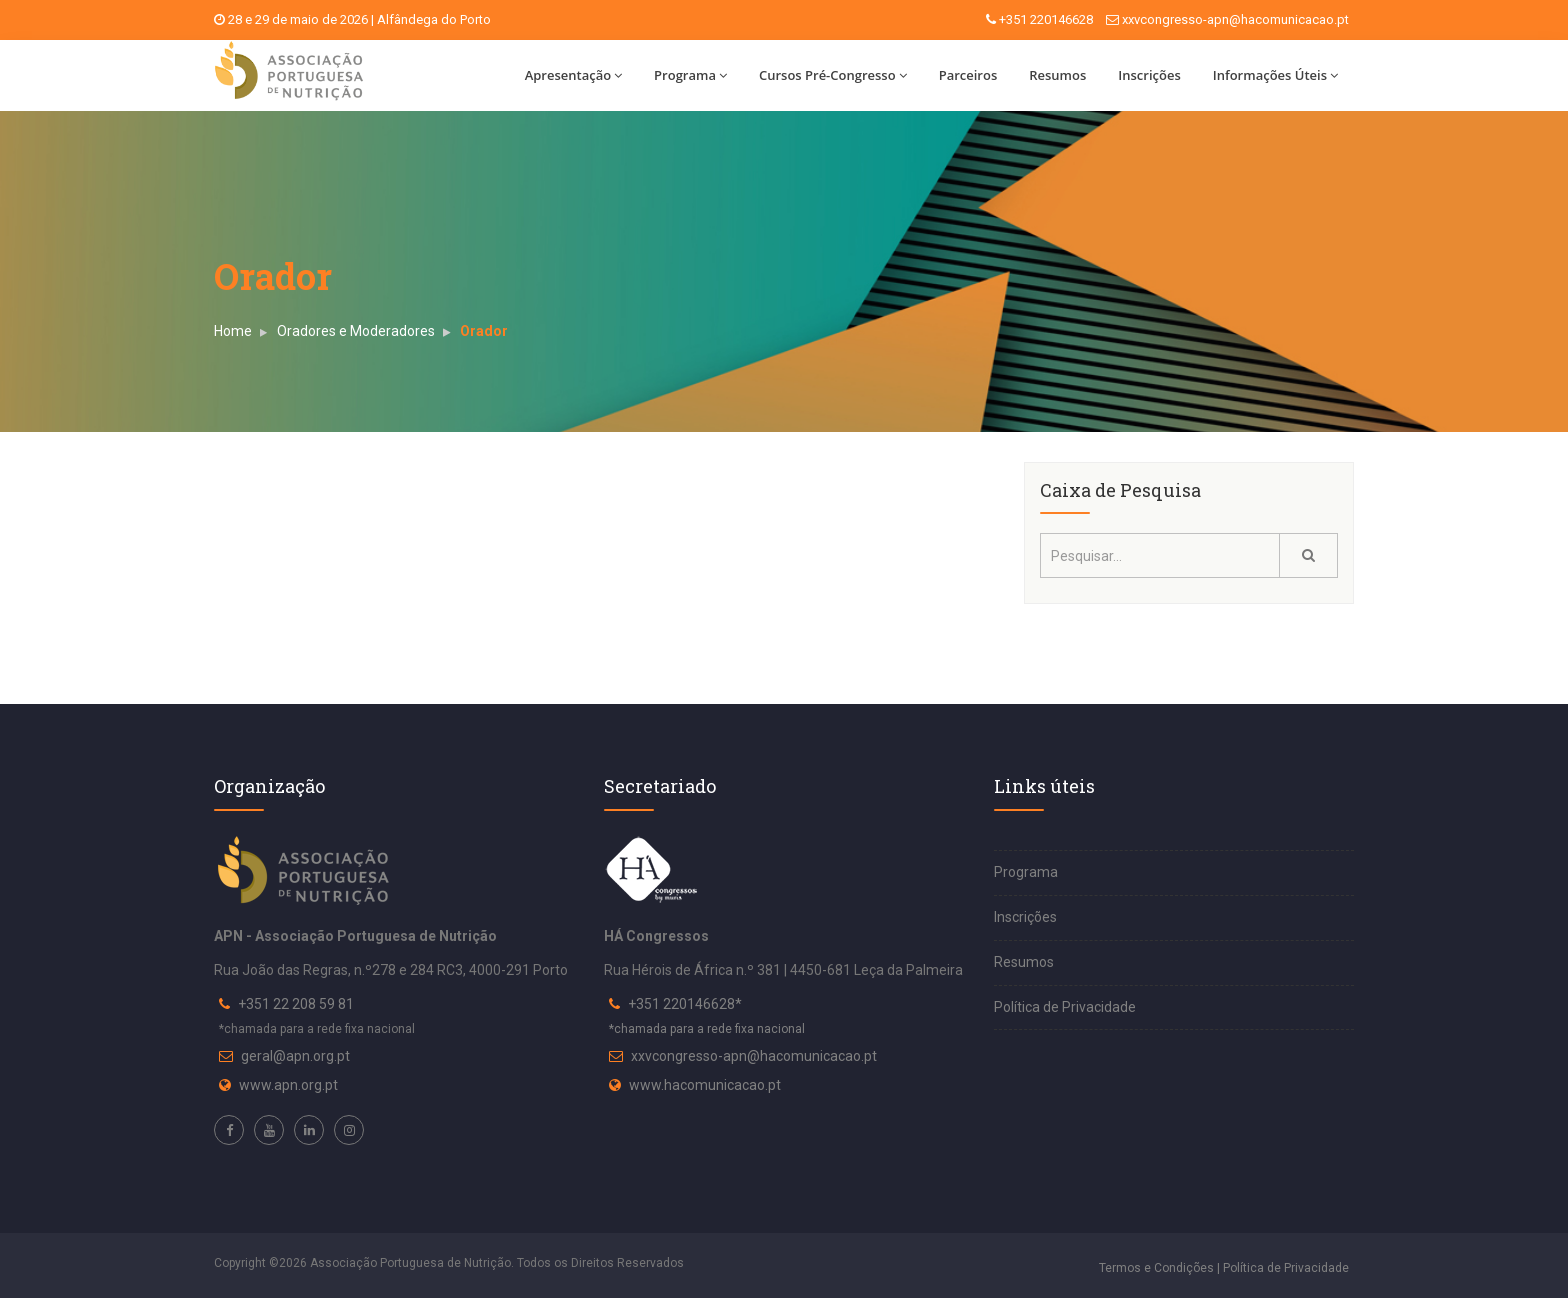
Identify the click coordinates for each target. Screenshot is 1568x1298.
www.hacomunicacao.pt (705, 1085)
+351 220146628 (1046, 19)
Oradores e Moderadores (356, 331)
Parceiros (968, 75)
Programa (690, 75)
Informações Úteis (1275, 75)
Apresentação (573, 75)
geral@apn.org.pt (295, 1056)
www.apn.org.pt (288, 1085)
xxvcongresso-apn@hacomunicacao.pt (1235, 19)
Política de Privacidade (1065, 1007)
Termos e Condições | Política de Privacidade (1224, 1268)
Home (233, 331)
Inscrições (1149, 75)
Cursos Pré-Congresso (833, 75)
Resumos (1057, 75)
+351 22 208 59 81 (296, 1004)
